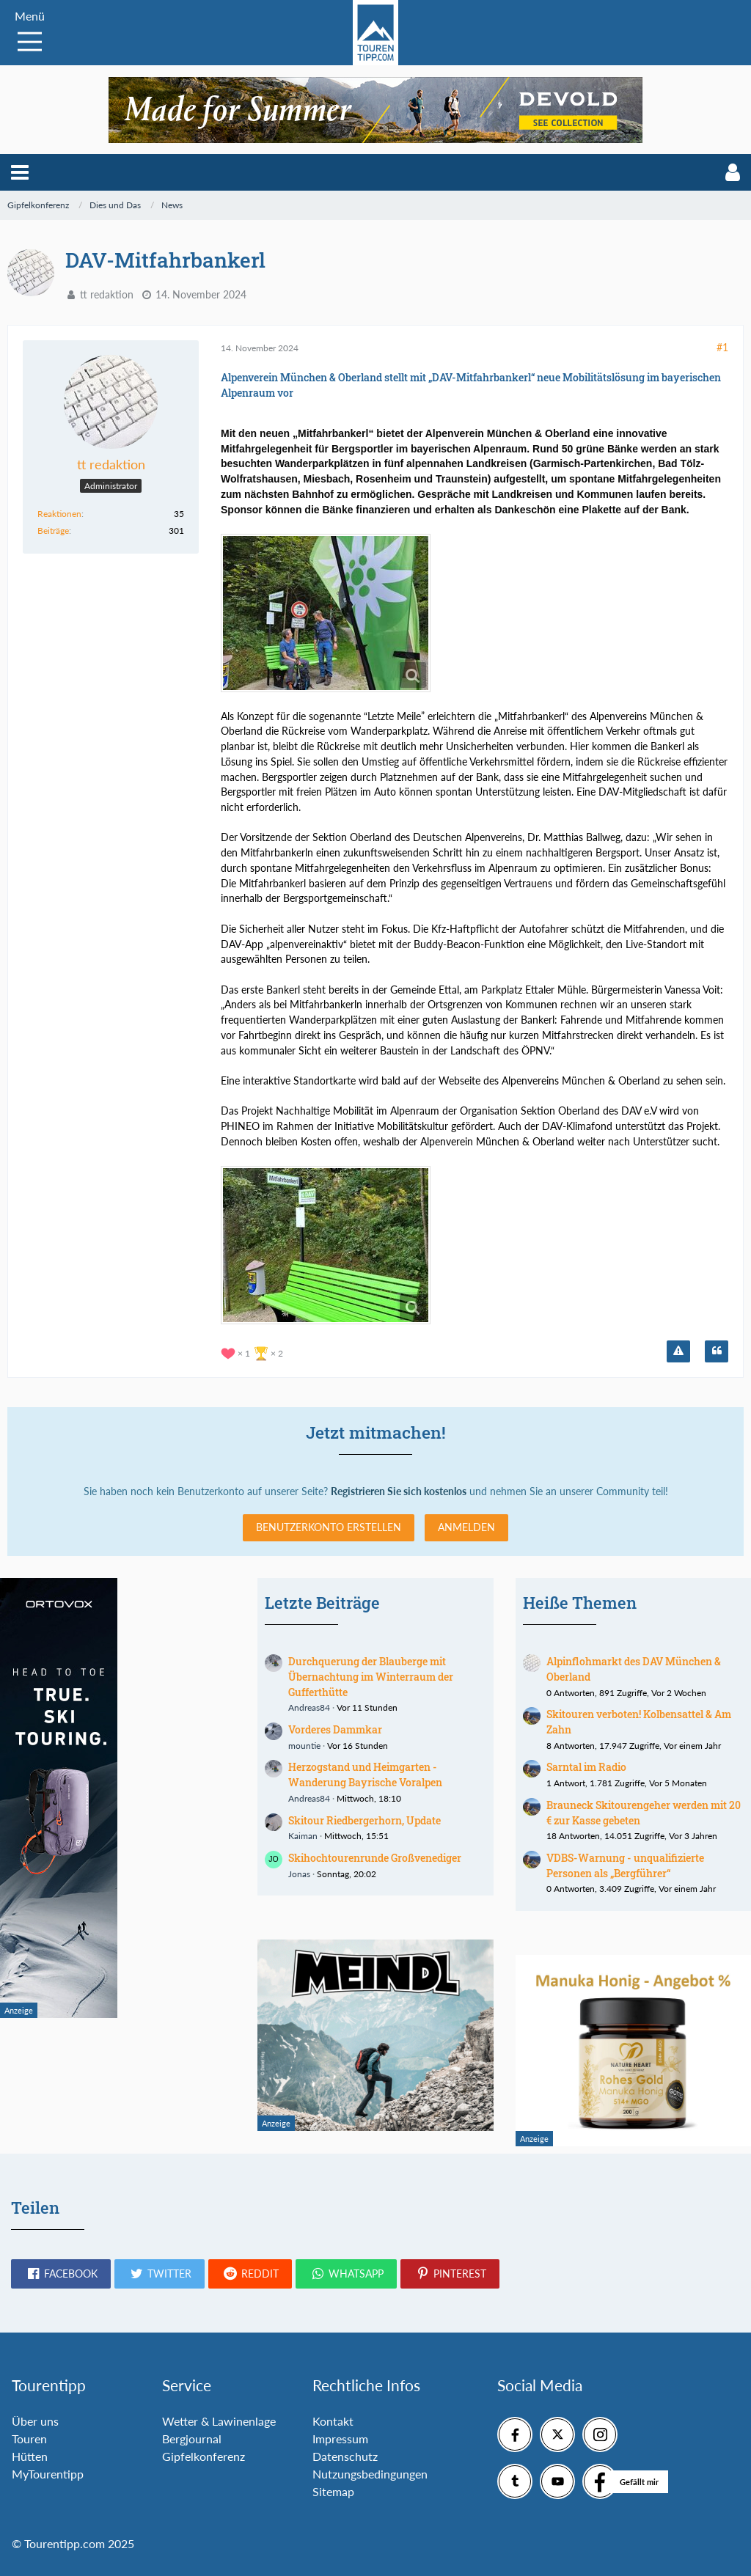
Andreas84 (309, 1707)
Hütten (30, 2456)
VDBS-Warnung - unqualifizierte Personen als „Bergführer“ (625, 1865)
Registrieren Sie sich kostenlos (398, 1491)
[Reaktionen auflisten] (254, 1352)
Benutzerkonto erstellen (328, 1527)
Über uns (35, 2421)
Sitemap (333, 2491)
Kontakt (332, 2421)
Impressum (340, 2438)
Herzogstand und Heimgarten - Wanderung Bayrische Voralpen (365, 1774)
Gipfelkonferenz (203, 2456)
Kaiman (303, 1835)
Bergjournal (191, 2438)
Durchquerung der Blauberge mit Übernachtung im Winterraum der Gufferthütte (370, 1676)
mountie (304, 1745)
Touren (29, 2438)
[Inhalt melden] (678, 1351)
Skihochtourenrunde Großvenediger (374, 1858)
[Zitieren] (716, 1351)
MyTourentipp (48, 2474)
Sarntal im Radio (586, 1767)
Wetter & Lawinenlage (219, 2421)
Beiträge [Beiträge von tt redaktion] (53, 530)
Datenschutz (345, 2456)
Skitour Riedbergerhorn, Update (364, 1820)
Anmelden (466, 1527)
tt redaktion (106, 294)
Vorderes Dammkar (335, 1729)
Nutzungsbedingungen (370, 2474)
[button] (19, 172)
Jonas (299, 1873)
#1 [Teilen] (722, 347)
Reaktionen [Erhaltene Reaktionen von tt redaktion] (59, 513)
